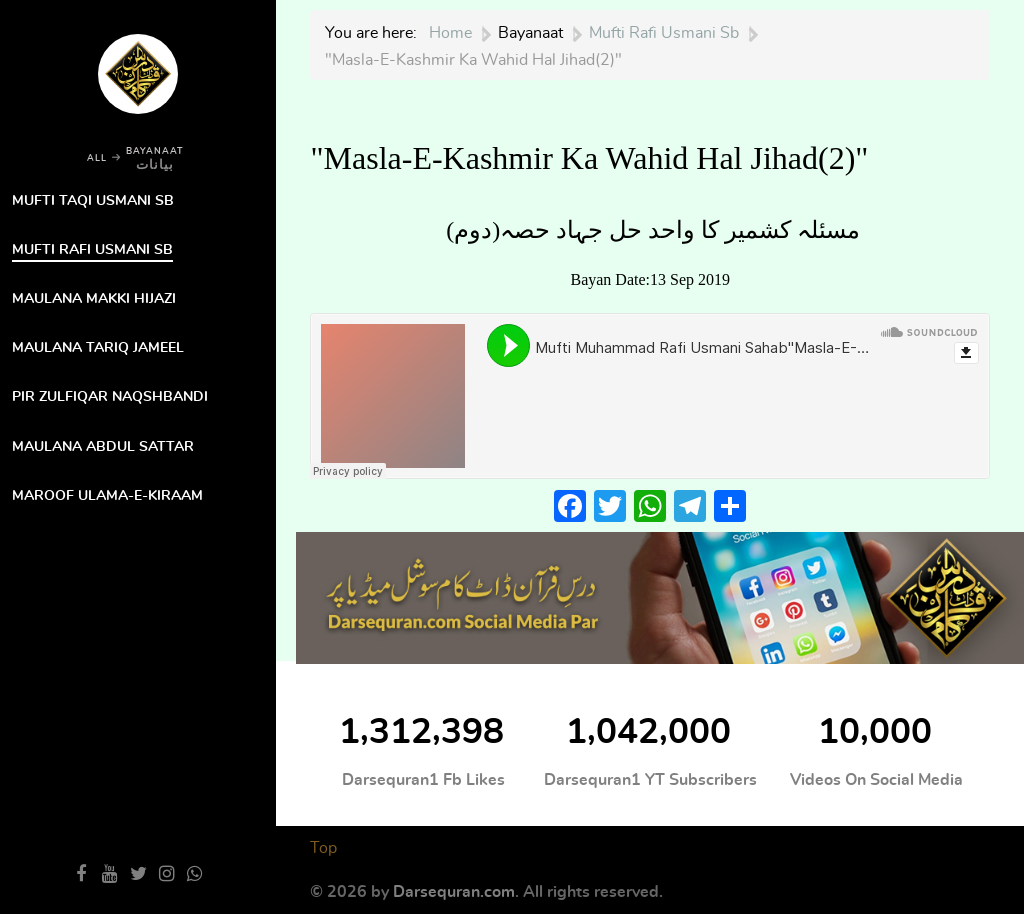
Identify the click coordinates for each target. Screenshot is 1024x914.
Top (323, 848)
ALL (97, 158)
